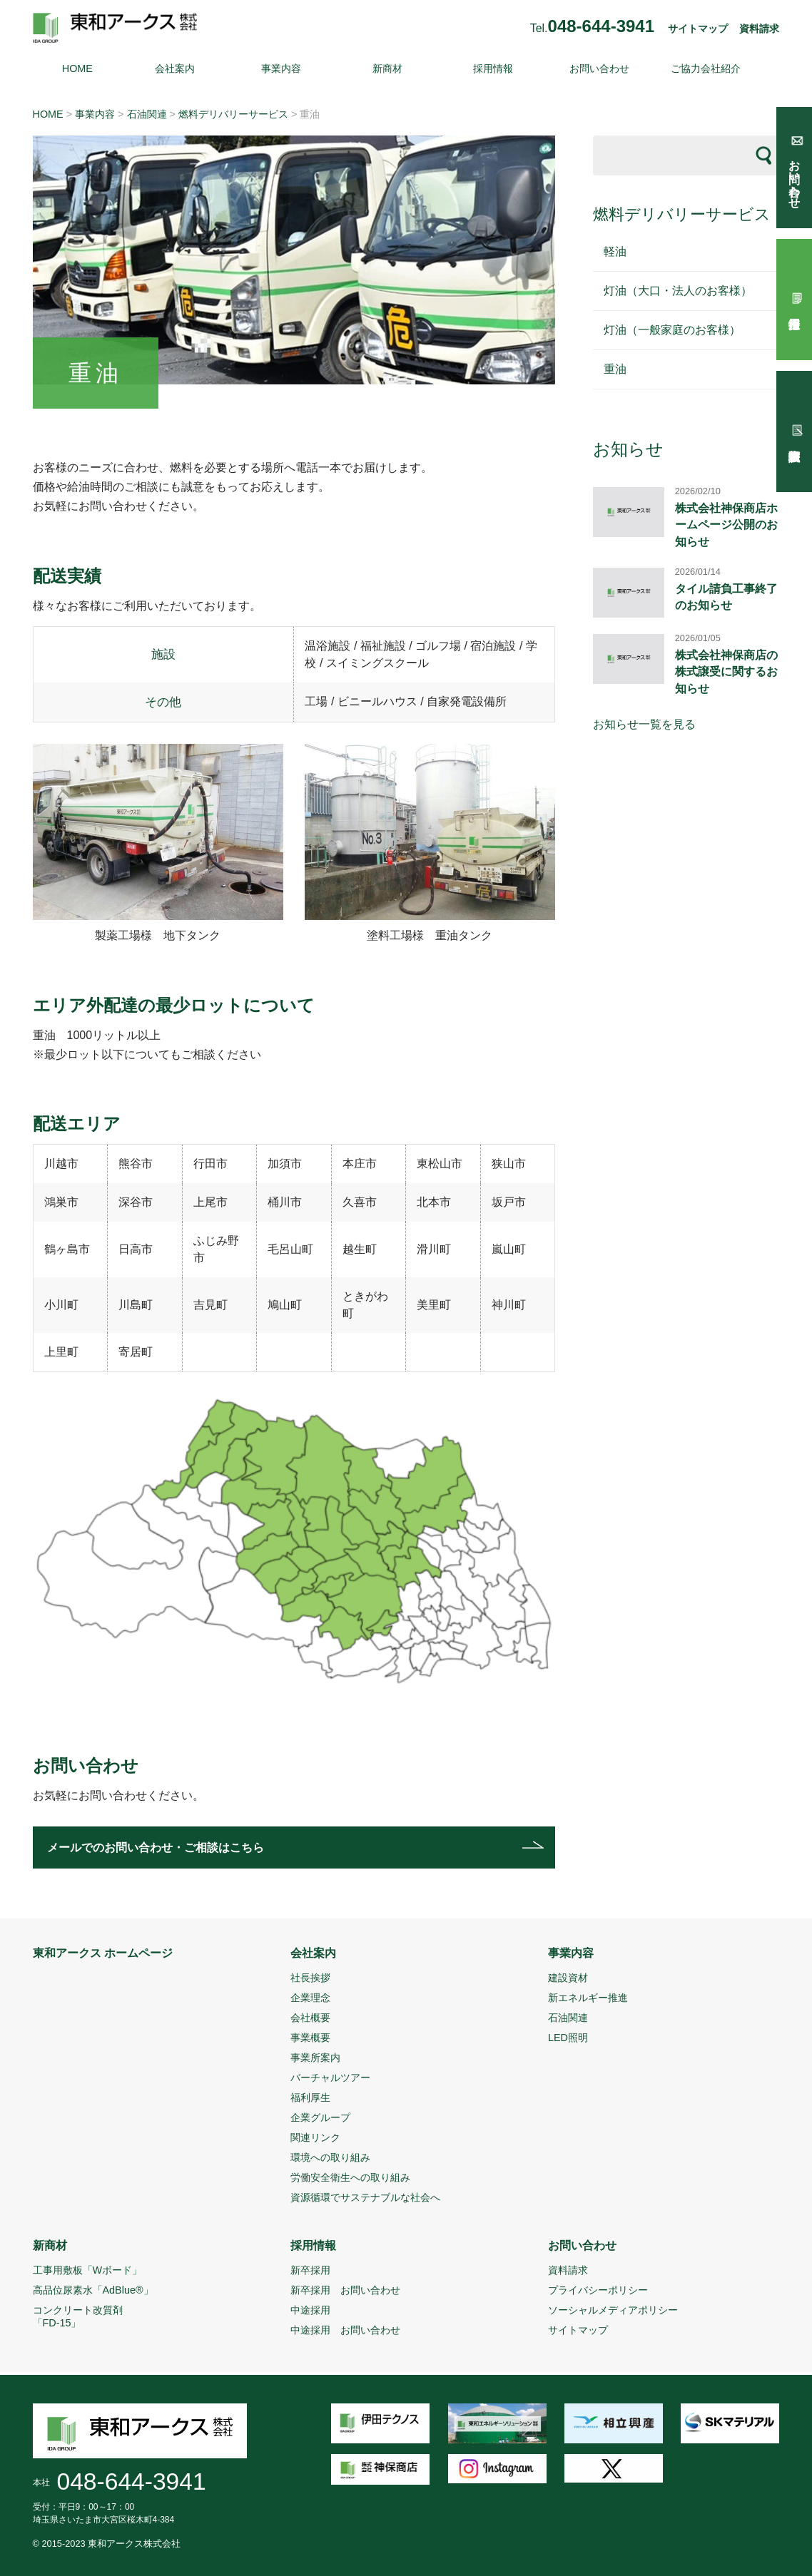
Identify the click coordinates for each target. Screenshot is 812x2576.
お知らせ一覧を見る (644, 724)
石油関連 (147, 114)
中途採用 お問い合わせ (345, 2330)
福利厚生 (310, 2097)
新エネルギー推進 (588, 1997)
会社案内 (175, 68)
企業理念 (310, 1997)
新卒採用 (310, 2270)
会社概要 (310, 2017)
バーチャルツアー (330, 2077)
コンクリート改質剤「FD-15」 (78, 2316)
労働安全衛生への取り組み (350, 2177)
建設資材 (568, 1977)
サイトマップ (698, 29)
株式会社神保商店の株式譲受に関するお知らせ (726, 672)
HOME (77, 68)
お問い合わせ (599, 68)
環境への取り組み (330, 2157)
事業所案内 (315, 2057)
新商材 (387, 68)
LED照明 (568, 2037)
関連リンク (315, 2137)
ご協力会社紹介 (706, 68)
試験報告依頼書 (794, 431)
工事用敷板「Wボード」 (88, 2270)
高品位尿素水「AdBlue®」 (93, 2290)
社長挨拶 (310, 1977)
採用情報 (493, 68)
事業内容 (281, 68)
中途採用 (310, 2310)
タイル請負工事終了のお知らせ (726, 597)
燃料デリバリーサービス (233, 114)
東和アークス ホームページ (103, 1953)
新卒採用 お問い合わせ (345, 2290)
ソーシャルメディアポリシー (613, 2310)
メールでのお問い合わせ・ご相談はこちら (155, 1847)
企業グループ (320, 2117)
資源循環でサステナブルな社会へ (365, 2197)
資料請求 (759, 29)
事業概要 (310, 2037)
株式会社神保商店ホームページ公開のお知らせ (726, 525)
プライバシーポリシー (598, 2290)
